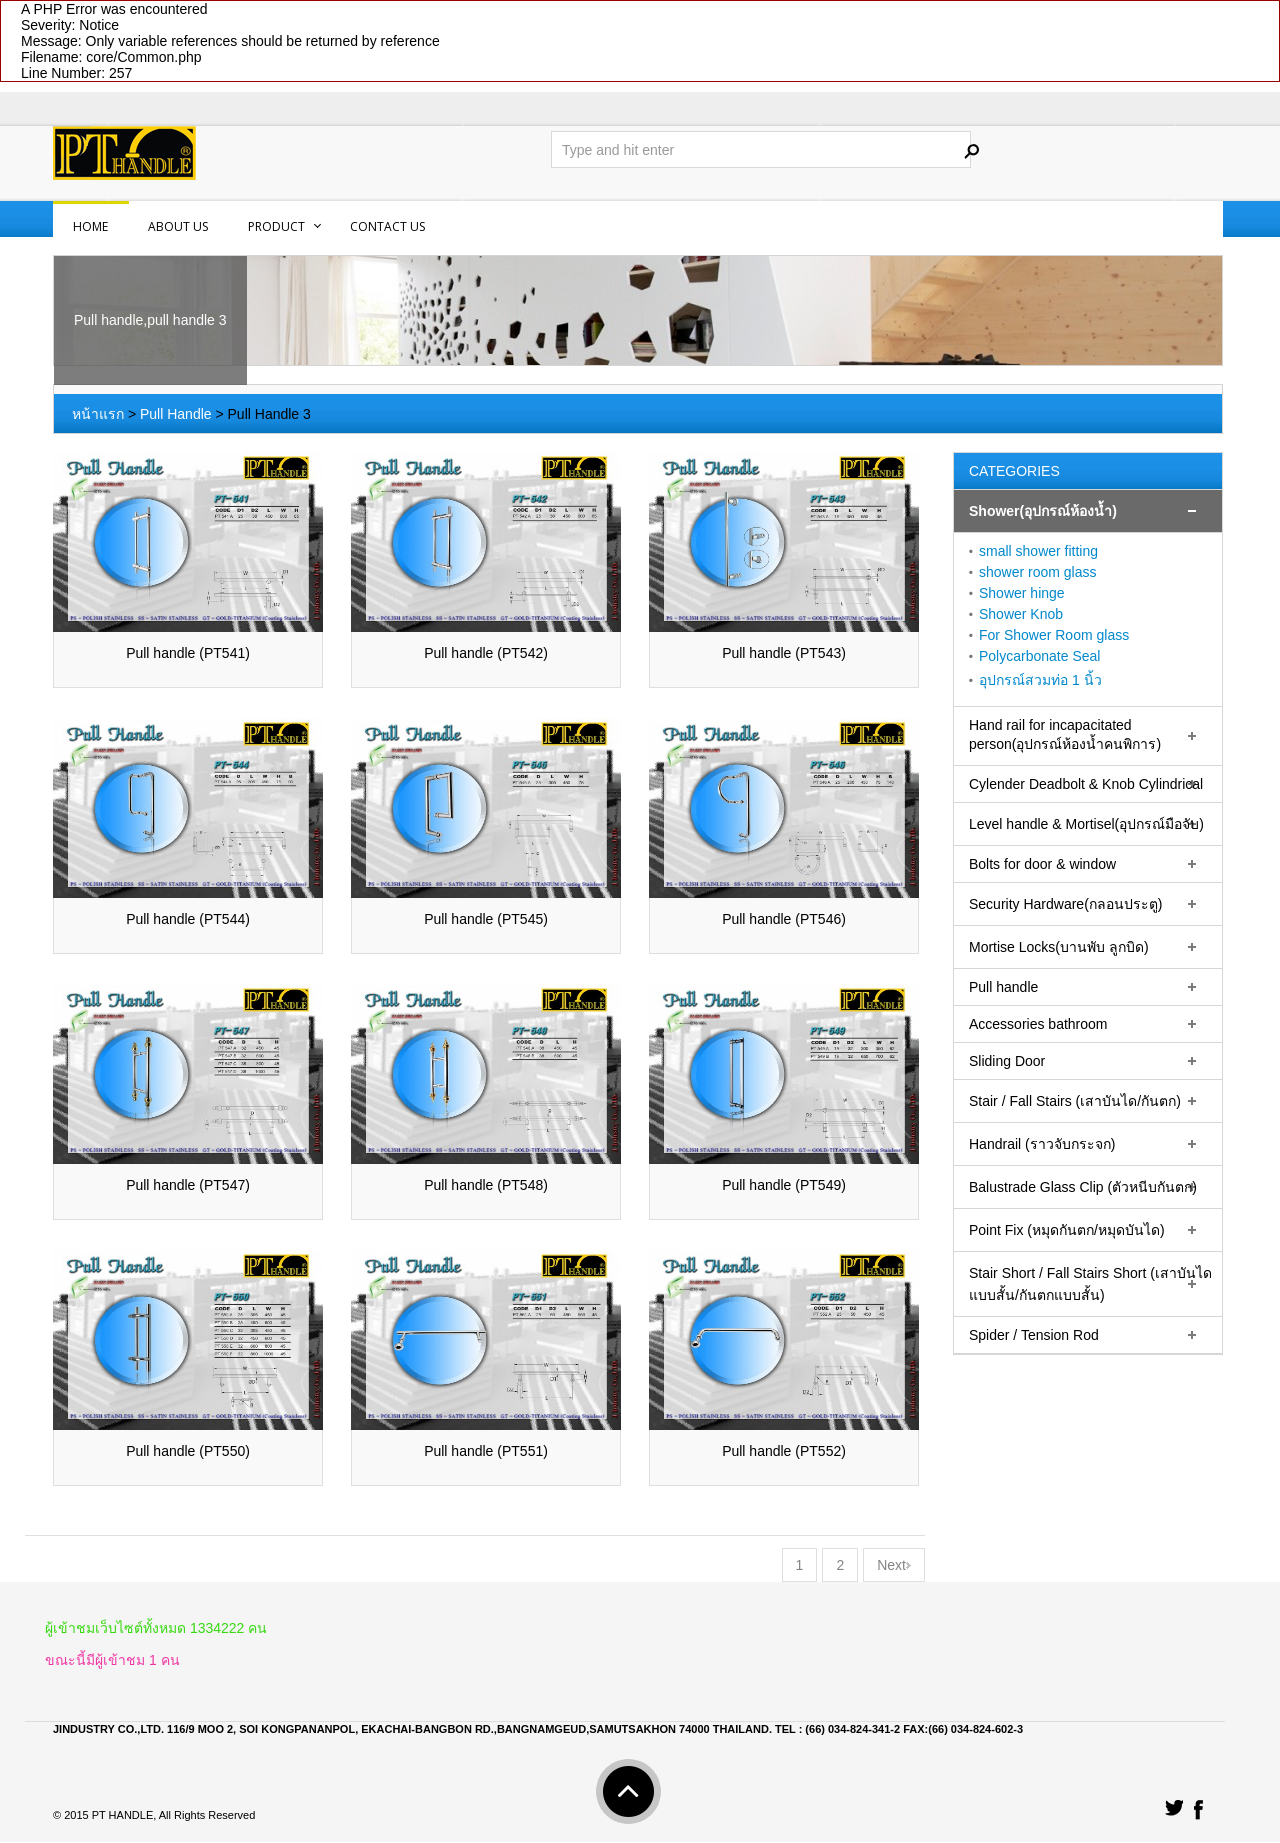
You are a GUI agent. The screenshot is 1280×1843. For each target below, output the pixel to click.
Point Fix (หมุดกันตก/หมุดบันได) (1067, 1230)
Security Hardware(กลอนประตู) (1065, 904)
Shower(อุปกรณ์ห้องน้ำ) (1043, 511)
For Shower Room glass (1054, 635)
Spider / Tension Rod (1034, 1335)
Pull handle (1003, 987)
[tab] (1088, 511)
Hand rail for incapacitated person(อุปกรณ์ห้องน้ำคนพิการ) (1065, 734)
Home (90, 226)
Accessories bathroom (1038, 1024)
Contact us (387, 226)
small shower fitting (1038, 551)
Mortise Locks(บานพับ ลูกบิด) (1059, 947)
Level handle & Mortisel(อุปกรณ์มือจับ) (1086, 824)
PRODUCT (276, 226)
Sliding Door (1007, 1061)
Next (894, 1566)
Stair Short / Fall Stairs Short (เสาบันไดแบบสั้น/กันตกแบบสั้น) (1090, 1284)
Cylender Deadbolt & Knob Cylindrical (1086, 784)
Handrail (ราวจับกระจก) (1042, 1144)
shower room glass (1038, 572)
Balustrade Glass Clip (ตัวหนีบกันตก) (1083, 1187)
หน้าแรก (98, 414)
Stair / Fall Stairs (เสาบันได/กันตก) (1075, 1101)
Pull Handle (176, 414)
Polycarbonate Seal (1039, 656)
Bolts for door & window (1042, 864)
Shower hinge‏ (1022, 593)
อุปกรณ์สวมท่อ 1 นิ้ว (1040, 680)
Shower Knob (1021, 614)
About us (178, 226)
